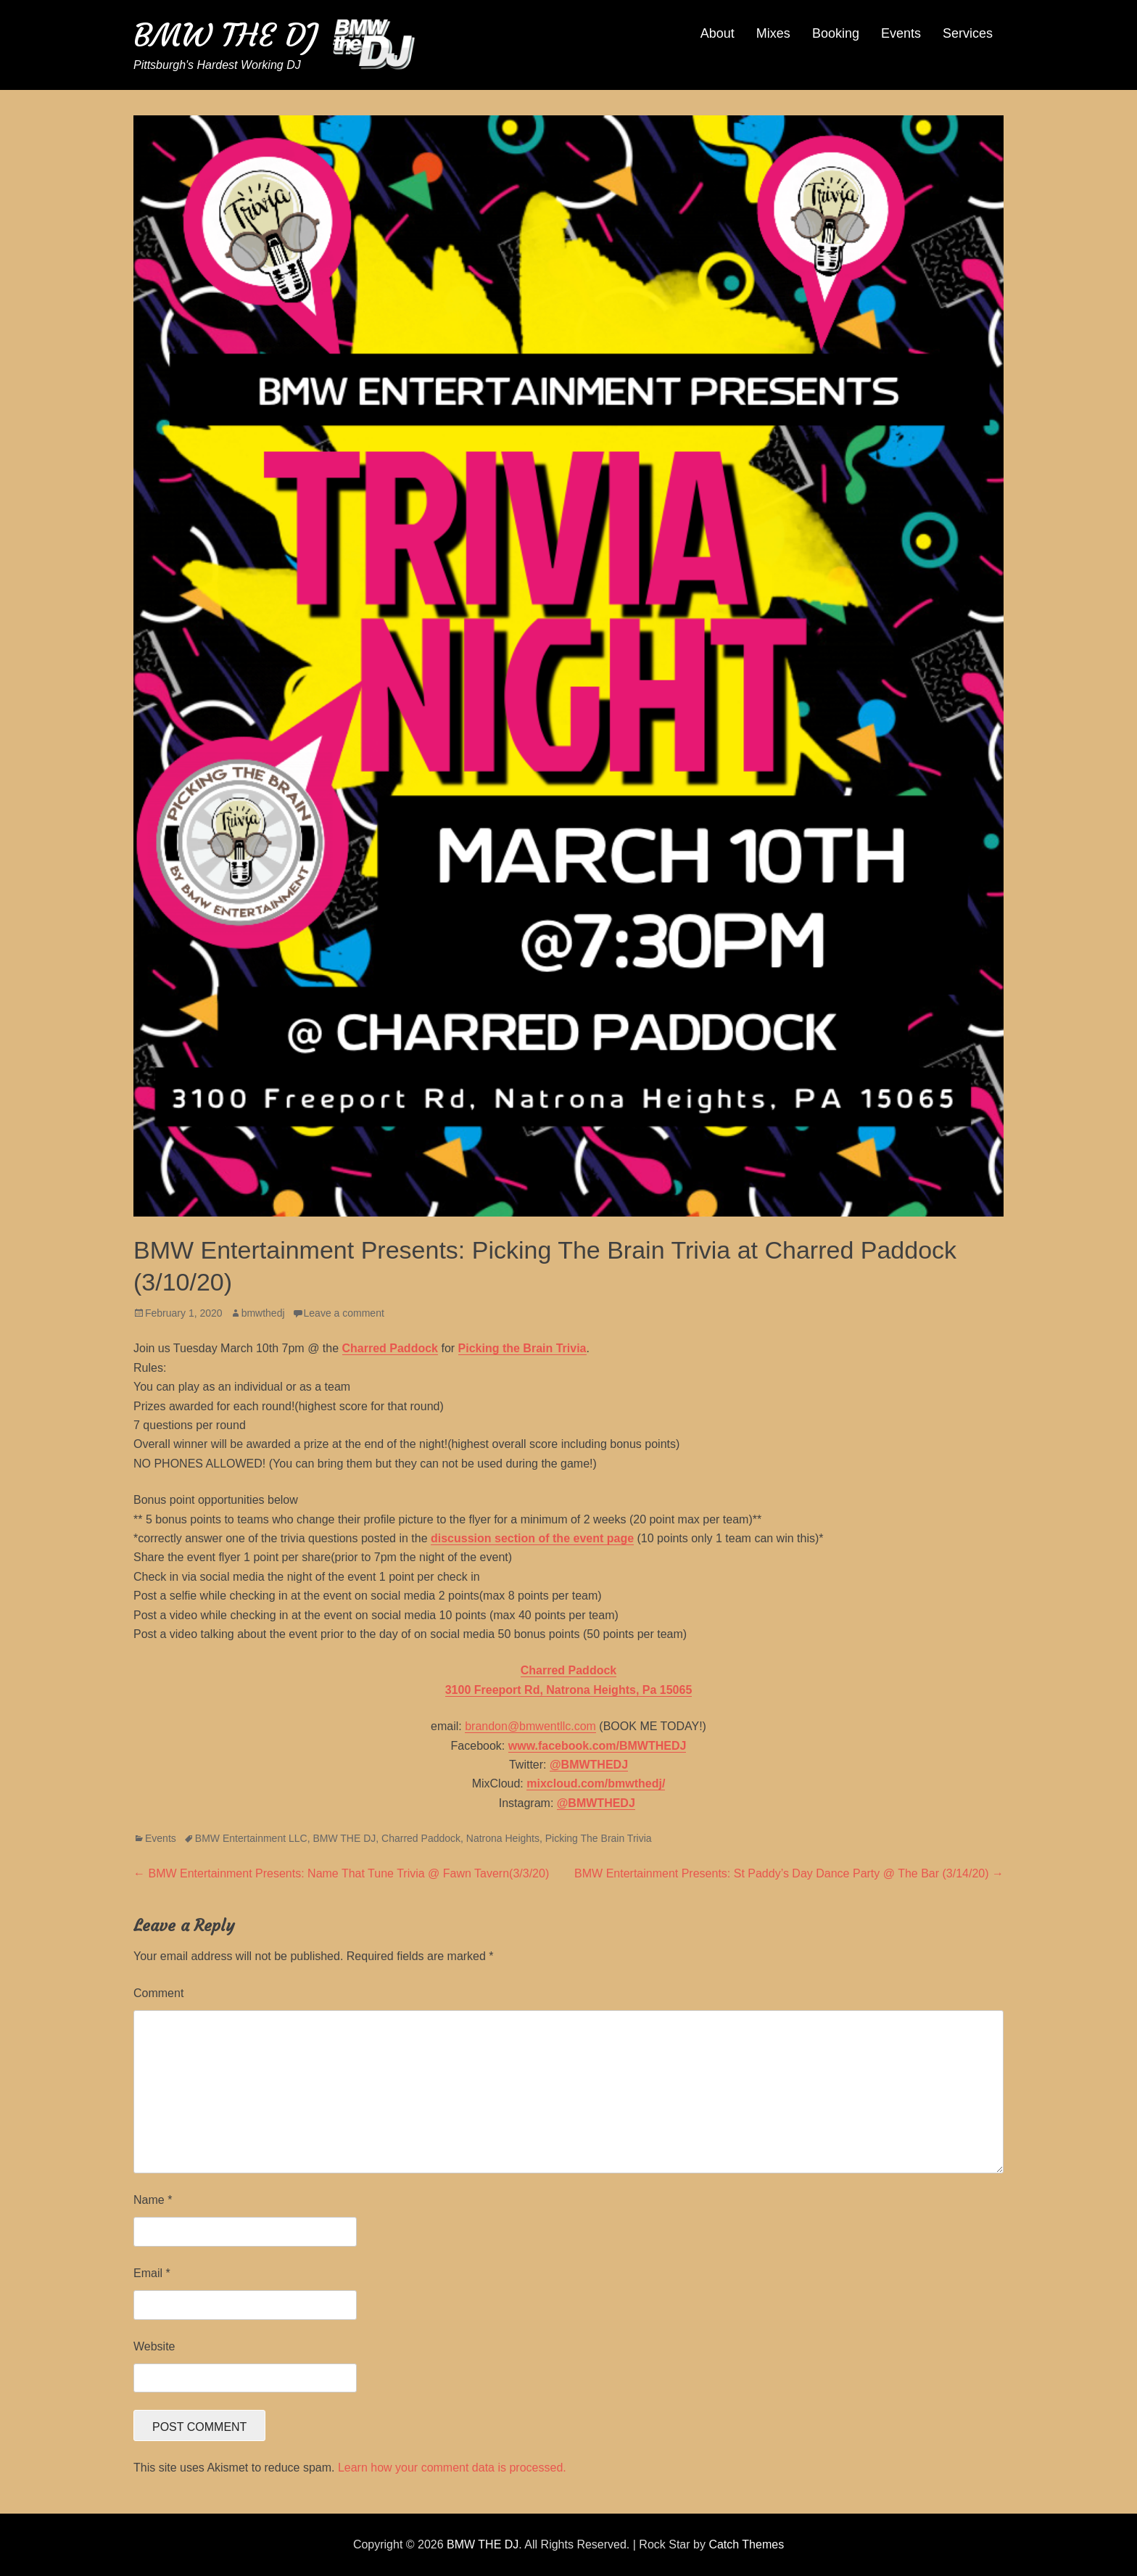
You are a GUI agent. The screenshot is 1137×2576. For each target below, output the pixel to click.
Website (154, 2346)
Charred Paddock (420, 1838)
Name (152, 2200)
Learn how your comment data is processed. (452, 2467)
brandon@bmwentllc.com (530, 1726)
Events (901, 33)
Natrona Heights (502, 1838)
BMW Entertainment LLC (251, 1838)
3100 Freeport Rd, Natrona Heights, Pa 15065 (568, 1690)
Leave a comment (344, 1313)
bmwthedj (263, 1313)
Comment (158, 1993)
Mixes (773, 33)
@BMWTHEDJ (589, 1764)
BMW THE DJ (225, 35)
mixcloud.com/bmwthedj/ (595, 1783)
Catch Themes (746, 2544)
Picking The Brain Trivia (598, 1838)
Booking (835, 33)
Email (151, 2273)
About (717, 33)
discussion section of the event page (532, 1538)
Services (968, 33)
